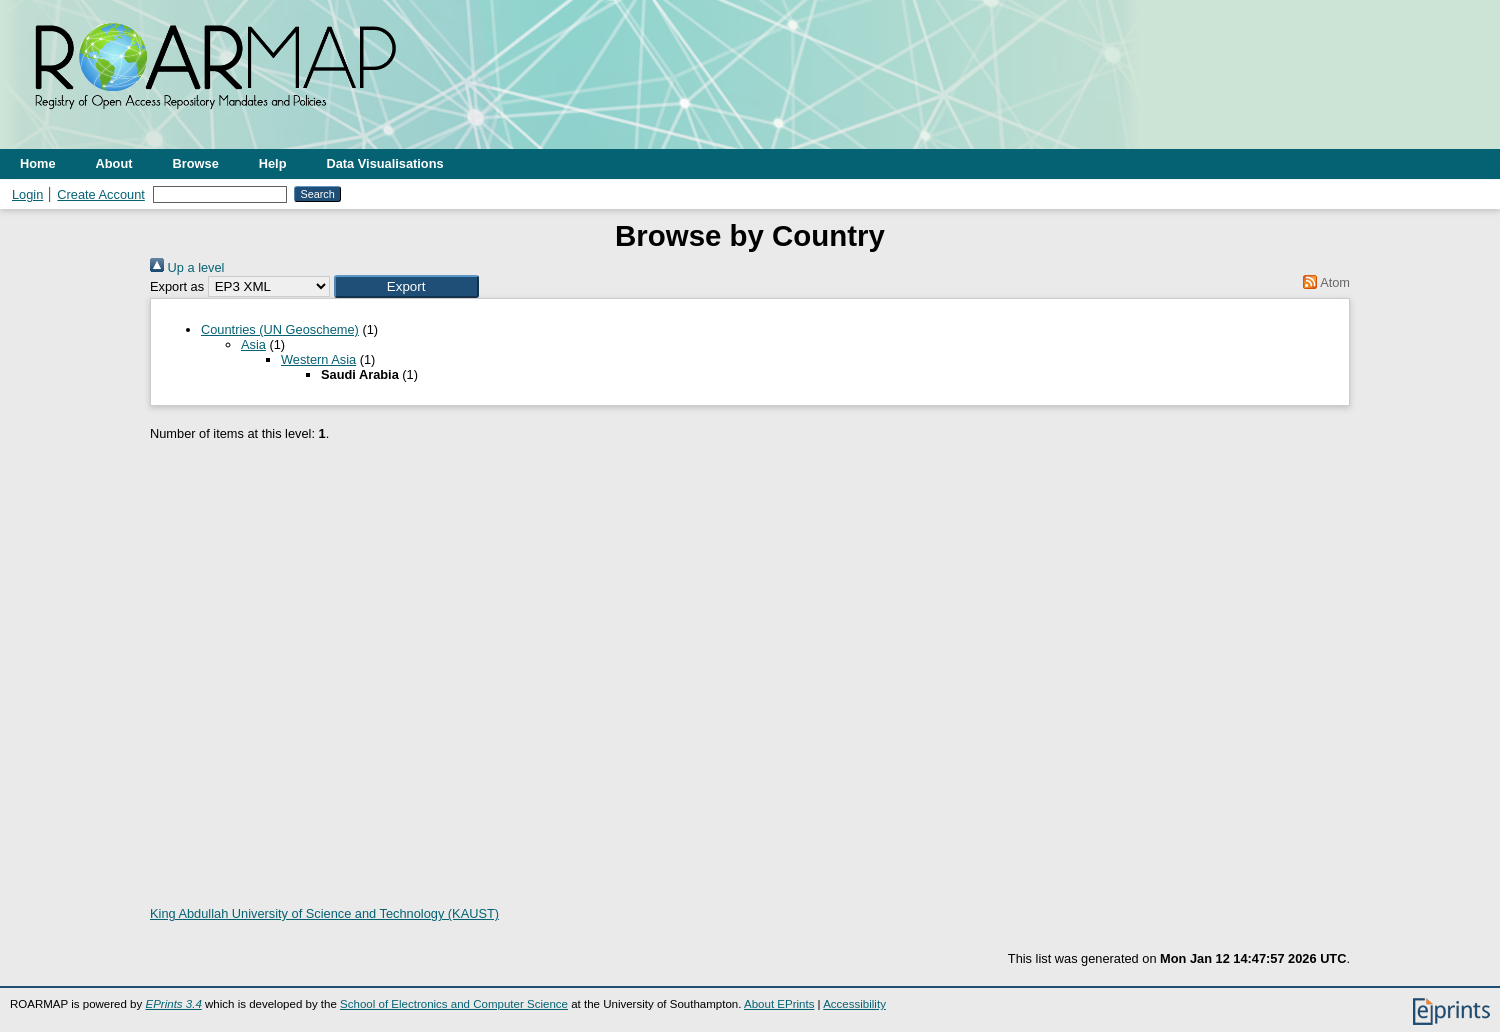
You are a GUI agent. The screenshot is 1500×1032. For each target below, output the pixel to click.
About (114, 163)
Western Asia (318, 359)
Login (27, 194)
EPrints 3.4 (173, 1004)
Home (38, 163)
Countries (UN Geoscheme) (280, 329)
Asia (253, 344)
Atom (1323, 282)
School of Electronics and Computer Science (454, 1004)
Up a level (187, 267)
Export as (177, 286)
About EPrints (779, 1004)
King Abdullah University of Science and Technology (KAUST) (324, 913)
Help (273, 163)
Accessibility (854, 1004)
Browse (196, 163)
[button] (406, 286)
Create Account (101, 194)
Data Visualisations (385, 163)
